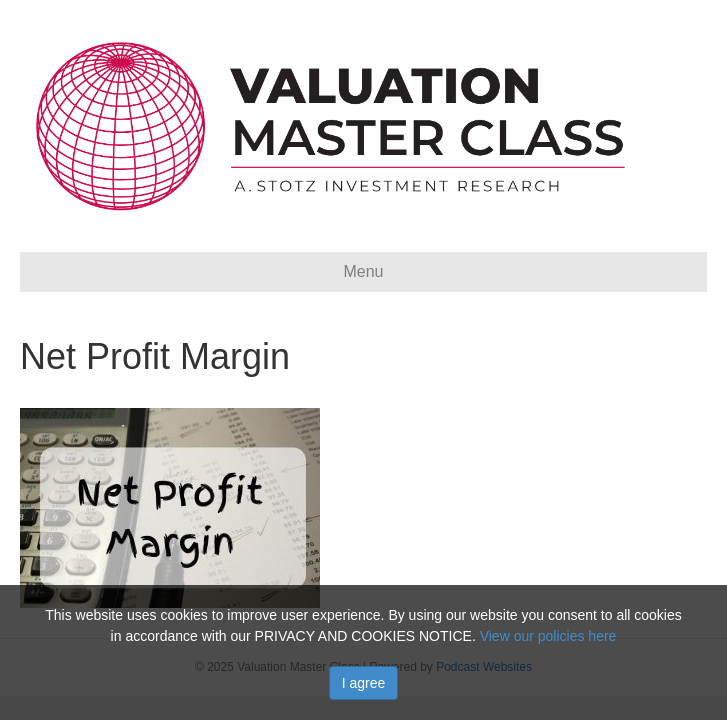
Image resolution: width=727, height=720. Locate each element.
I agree (364, 683)
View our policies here (548, 636)
